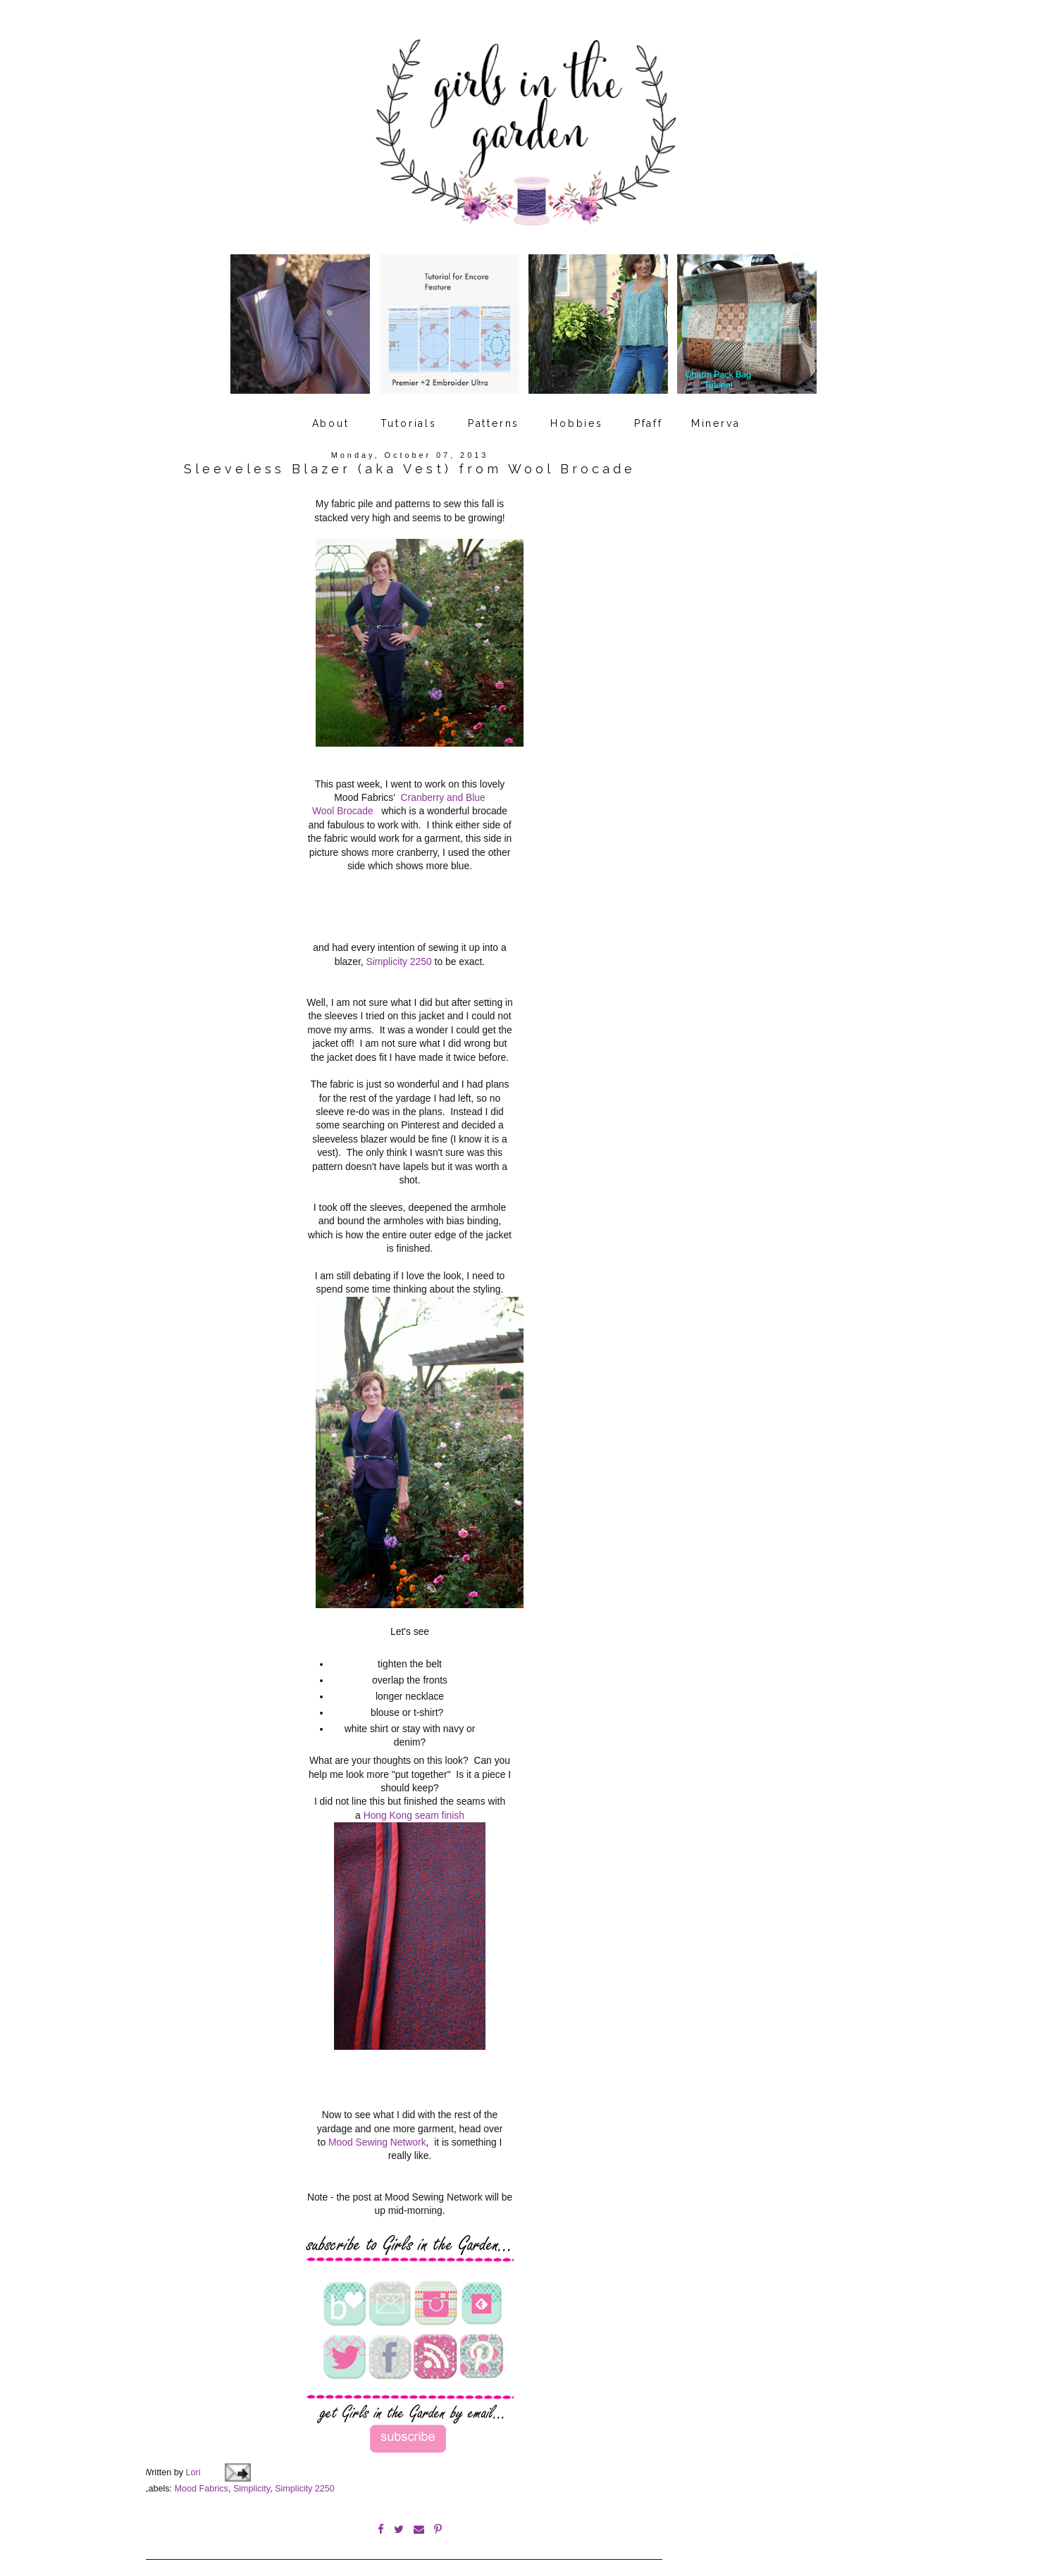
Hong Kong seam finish (414, 1802)
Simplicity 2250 (398, 948)
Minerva (716, 410)
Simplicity (251, 2470)
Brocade (355, 798)
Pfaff (648, 410)
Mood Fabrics (201, 2470)
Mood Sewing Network (377, 2127)
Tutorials (408, 410)
